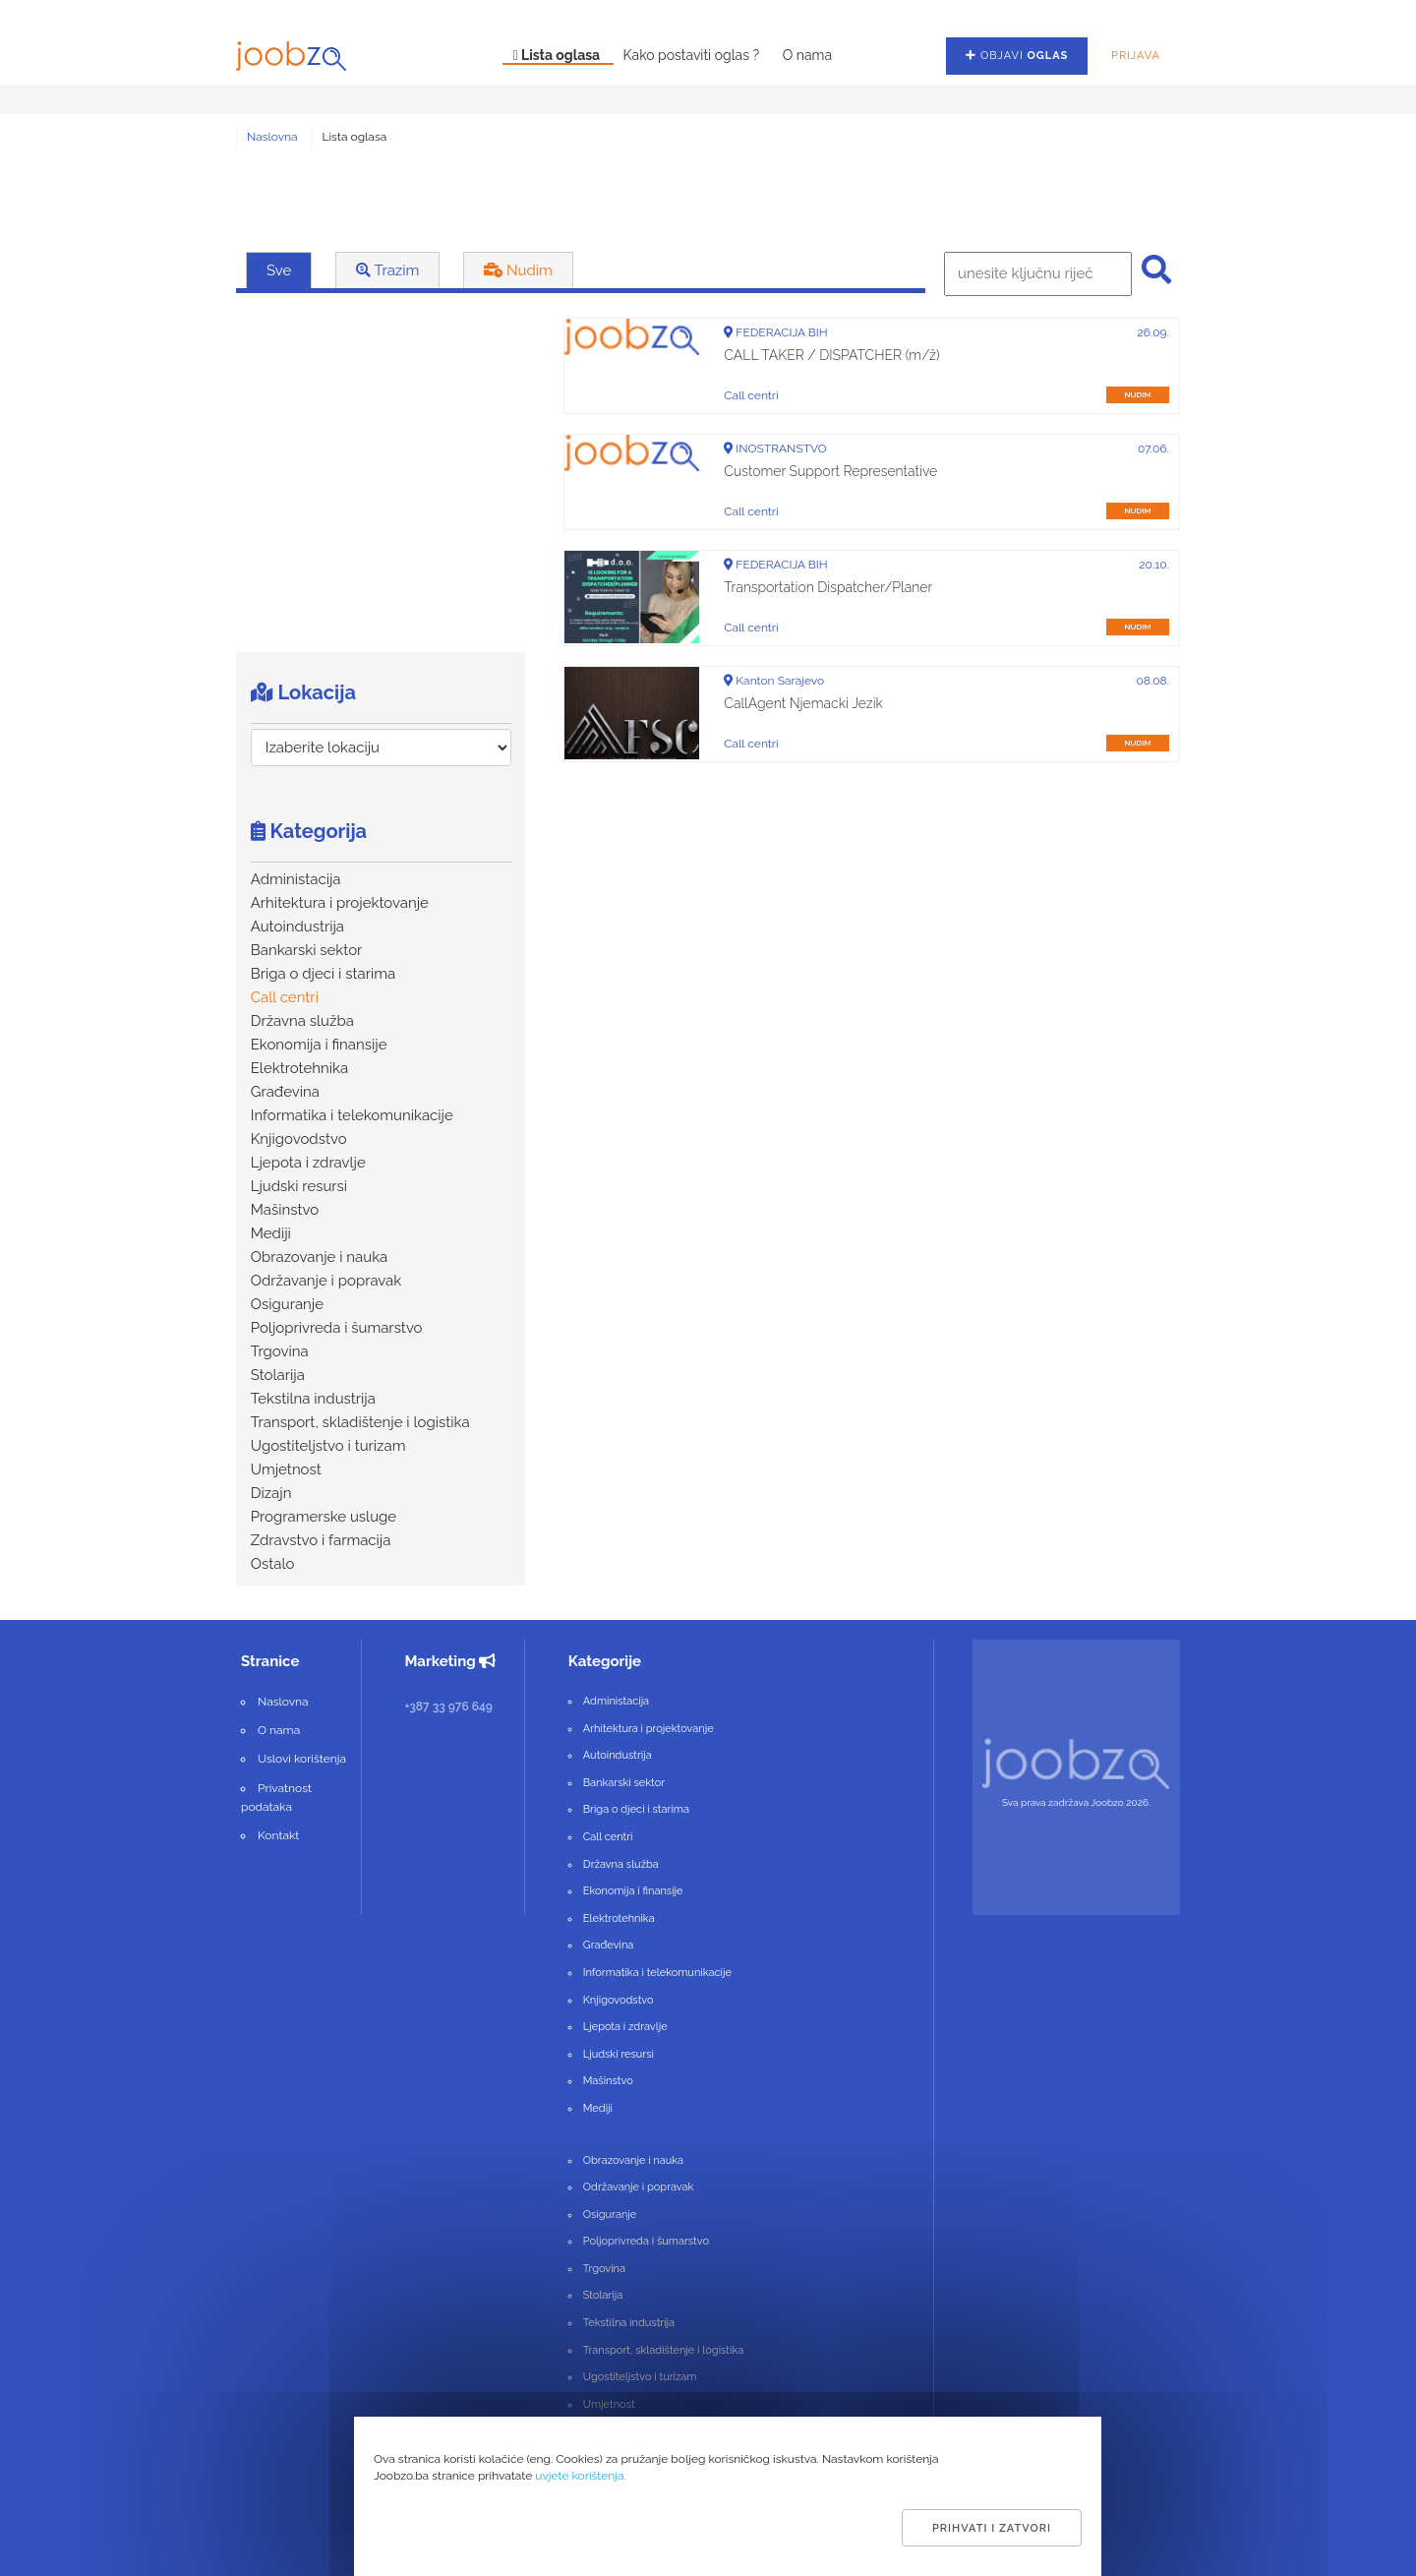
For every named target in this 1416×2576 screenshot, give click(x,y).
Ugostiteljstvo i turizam (328, 1446)
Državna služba (302, 1021)
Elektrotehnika (299, 1068)
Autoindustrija (297, 926)
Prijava (1135, 55)
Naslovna (272, 137)
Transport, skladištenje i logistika (360, 1422)
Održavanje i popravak (326, 1280)
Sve (278, 270)
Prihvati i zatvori (991, 2528)
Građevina (285, 1092)
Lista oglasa (557, 55)
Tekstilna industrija (313, 1399)
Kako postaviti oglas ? (693, 55)
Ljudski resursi (299, 1186)
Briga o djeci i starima (323, 974)
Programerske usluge (323, 1517)
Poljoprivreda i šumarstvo (337, 1328)
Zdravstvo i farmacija (321, 1540)
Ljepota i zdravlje (308, 1162)
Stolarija (278, 1375)
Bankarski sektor (307, 950)
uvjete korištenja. (580, 2476)
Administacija (296, 879)
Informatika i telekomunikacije (352, 1115)
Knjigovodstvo (299, 1139)
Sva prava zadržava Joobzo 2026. (1076, 1802)
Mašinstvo (285, 1210)
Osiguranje (287, 1304)
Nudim (518, 270)
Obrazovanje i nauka (319, 1257)
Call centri (285, 997)
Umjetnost (286, 1469)
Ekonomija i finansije (319, 1044)
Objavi (1017, 55)
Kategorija (309, 831)
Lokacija (303, 692)
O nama (807, 55)
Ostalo (273, 1564)
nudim (1137, 394)
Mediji (271, 1233)
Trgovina (280, 1351)
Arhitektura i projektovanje (340, 903)
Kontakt (278, 1835)
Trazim (387, 270)
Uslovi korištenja (302, 1759)
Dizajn (271, 1493)
